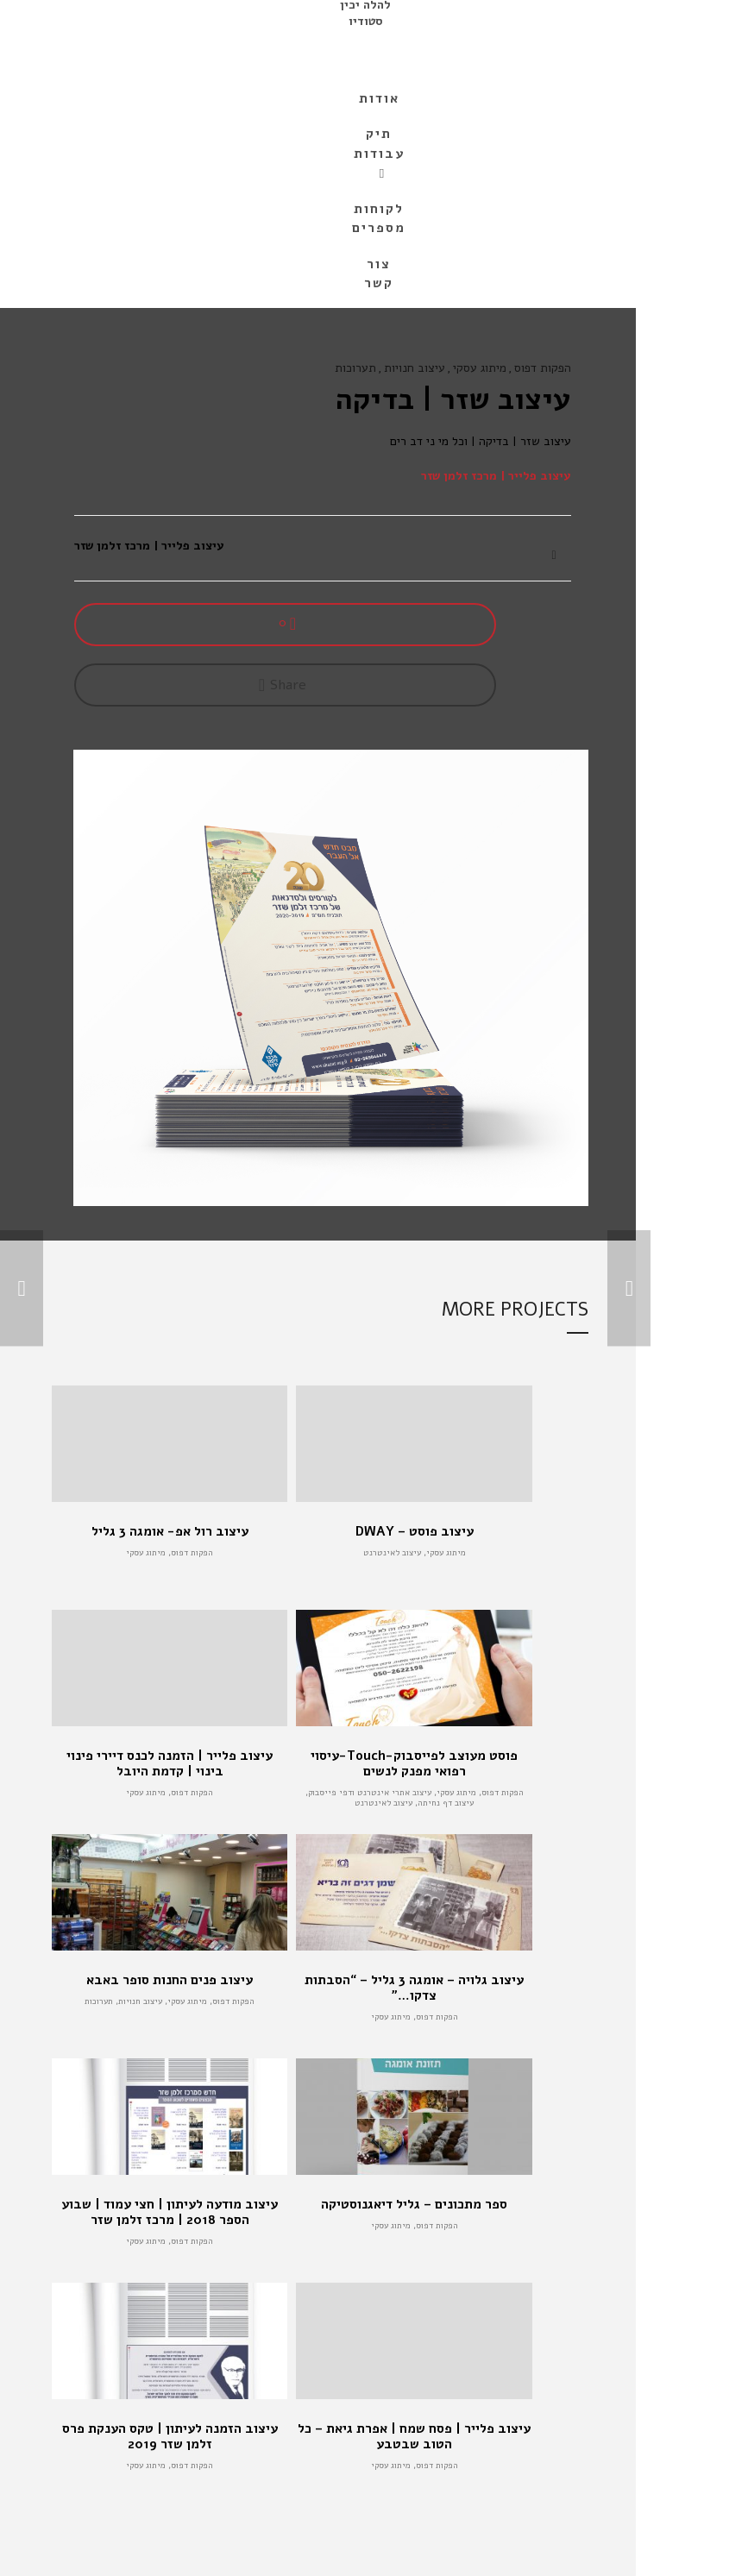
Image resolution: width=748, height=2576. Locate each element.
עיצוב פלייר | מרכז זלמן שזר (496, 476)
